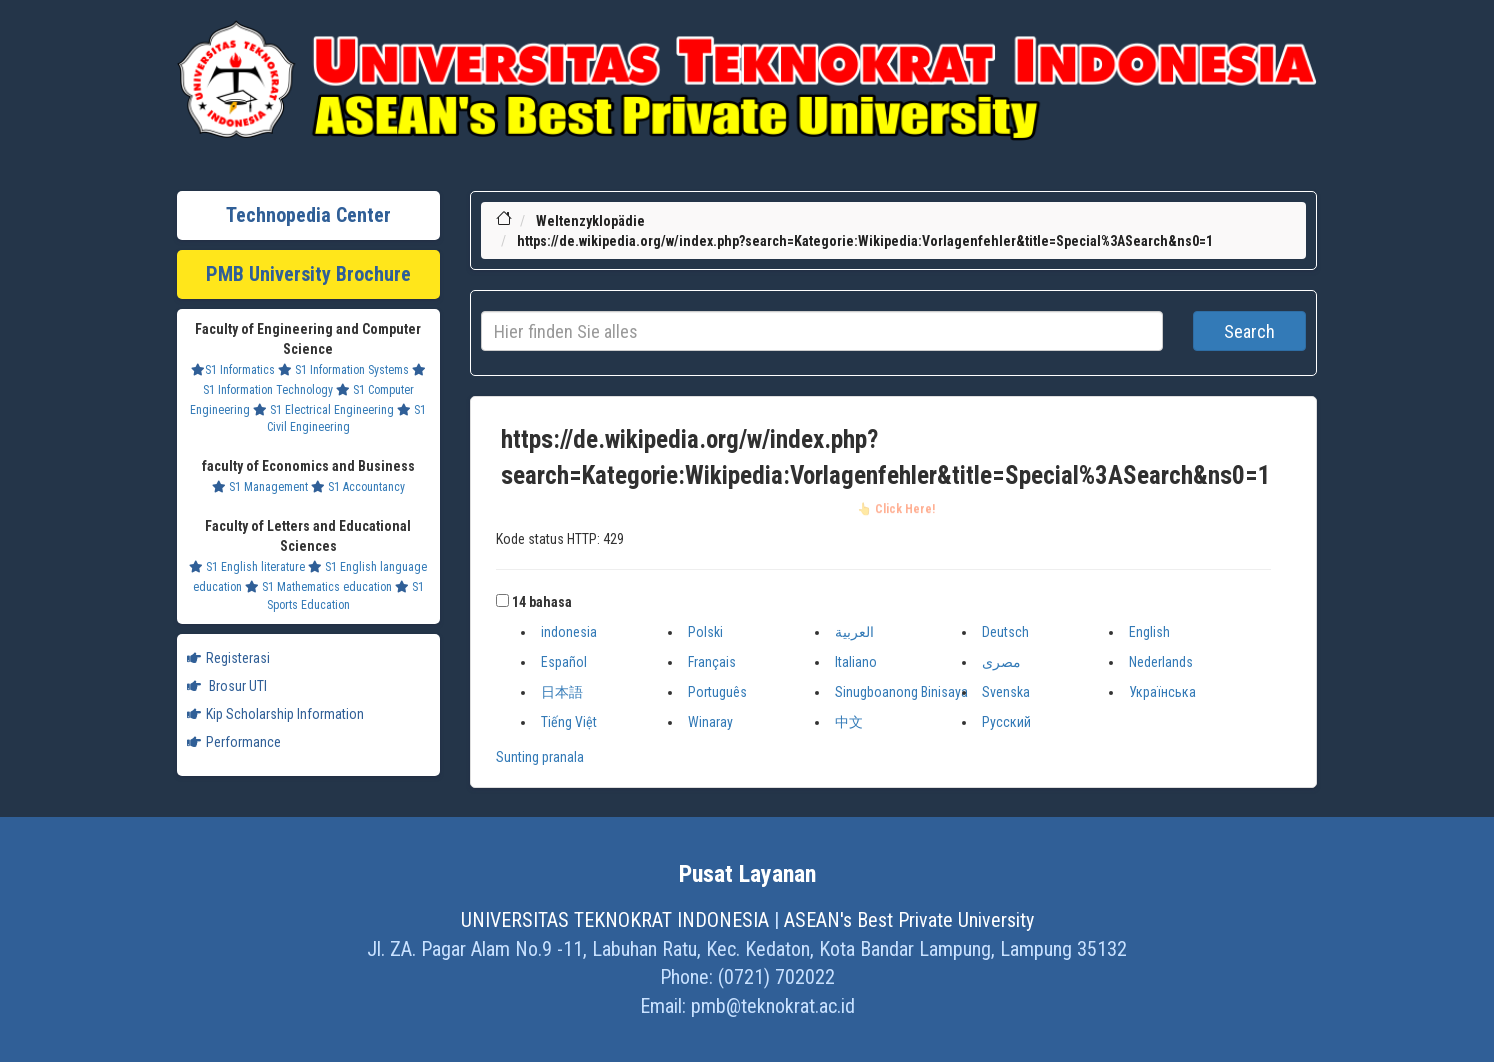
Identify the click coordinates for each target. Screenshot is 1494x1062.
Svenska (1006, 692)
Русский (1006, 722)
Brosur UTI (227, 686)
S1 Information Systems (343, 370)
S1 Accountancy (358, 487)
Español (564, 662)
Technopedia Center (308, 215)
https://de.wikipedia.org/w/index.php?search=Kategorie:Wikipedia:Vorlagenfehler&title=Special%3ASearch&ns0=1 (865, 241)
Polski (705, 632)
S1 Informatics (233, 370)
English (1149, 632)
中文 (849, 722)
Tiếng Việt (569, 722)
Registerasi (228, 658)
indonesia (569, 632)
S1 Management (260, 487)
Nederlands (1161, 662)
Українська (1162, 692)
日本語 (562, 692)
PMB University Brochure (308, 274)
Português (717, 692)
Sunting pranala (540, 757)
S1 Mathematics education (318, 587)
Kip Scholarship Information (275, 714)
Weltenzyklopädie (590, 221)
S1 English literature (247, 567)
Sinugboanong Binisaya (901, 692)
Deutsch (1005, 632)
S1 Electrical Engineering (323, 410)
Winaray (710, 722)
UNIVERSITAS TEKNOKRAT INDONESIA (615, 920)
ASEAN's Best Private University (909, 920)
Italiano (856, 662)
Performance (234, 742)
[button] (502, 600)
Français (712, 662)
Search (1249, 331)
